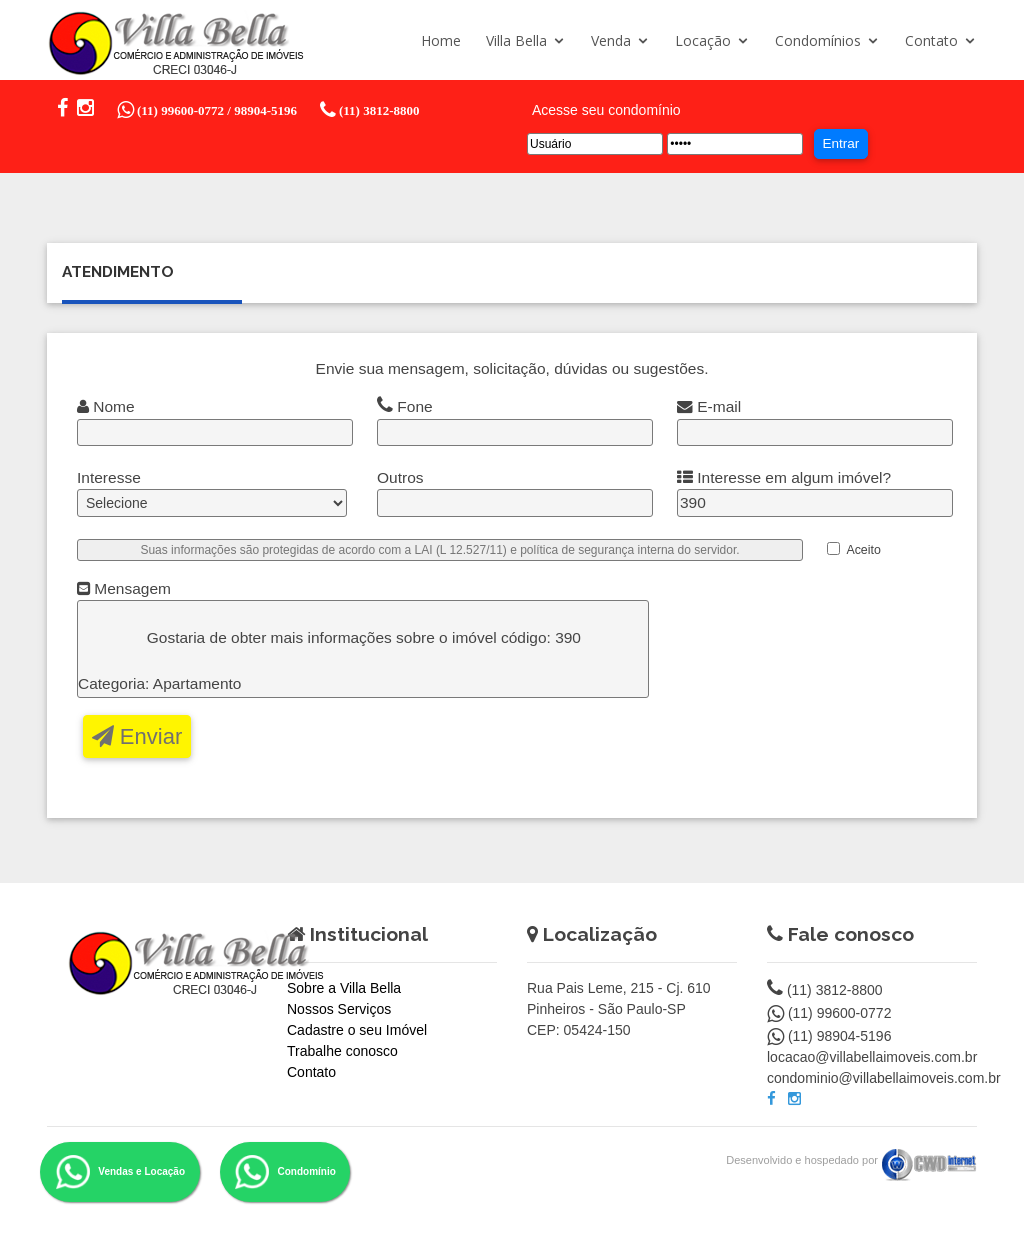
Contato (931, 40)
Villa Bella (516, 40)
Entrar (840, 143)
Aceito (863, 550)
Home (441, 40)
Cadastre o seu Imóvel (357, 1030)
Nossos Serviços (339, 1009)
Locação (703, 40)
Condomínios (818, 40)
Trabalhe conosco (342, 1051)
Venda (611, 40)
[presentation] (834, 646)
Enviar (137, 736)
